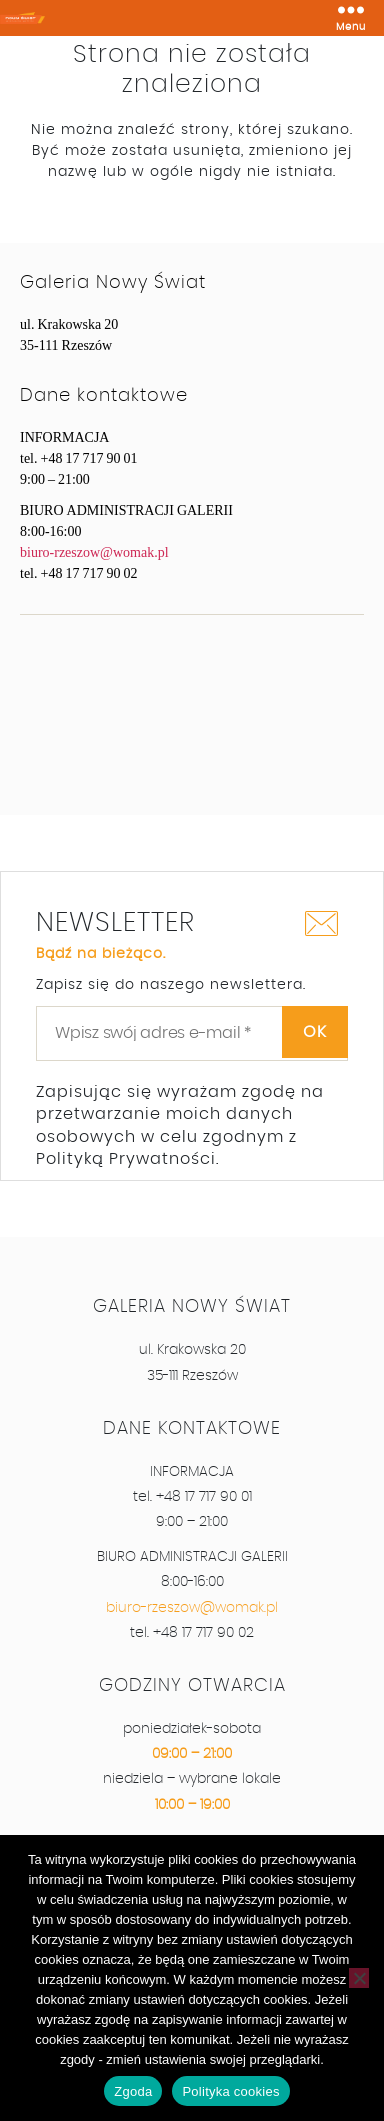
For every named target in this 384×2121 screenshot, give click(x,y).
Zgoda (133, 2091)
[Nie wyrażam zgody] (359, 1978)
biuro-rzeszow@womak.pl (94, 552)
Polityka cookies (230, 2091)
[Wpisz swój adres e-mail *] (192, 1033)
